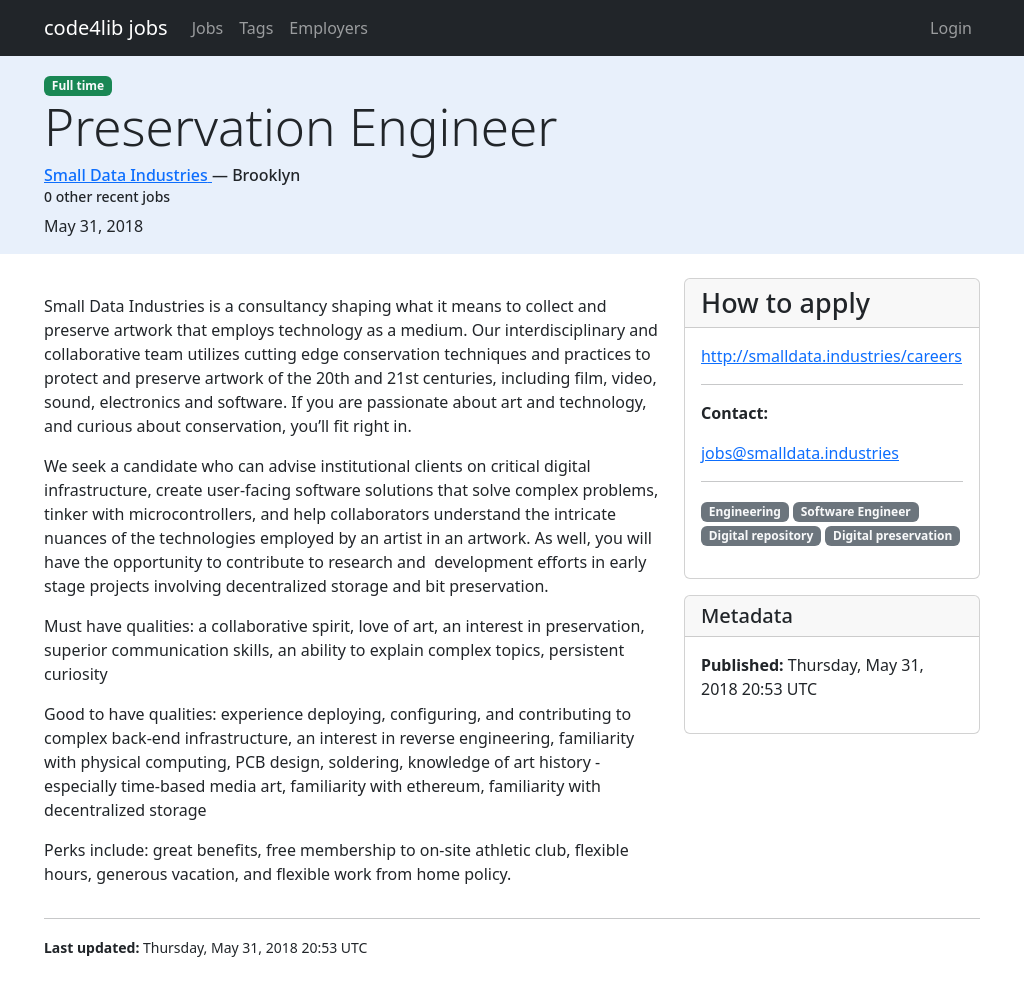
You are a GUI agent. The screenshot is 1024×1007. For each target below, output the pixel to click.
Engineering (745, 511)
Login (951, 28)
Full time (78, 85)
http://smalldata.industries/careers (831, 356)
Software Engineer (856, 511)
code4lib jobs (106, 27)
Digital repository (761, 535)
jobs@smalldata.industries (800, 453)
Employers (328, 28)
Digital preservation (892, 535)
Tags (256, 28)
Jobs (208, 28)
